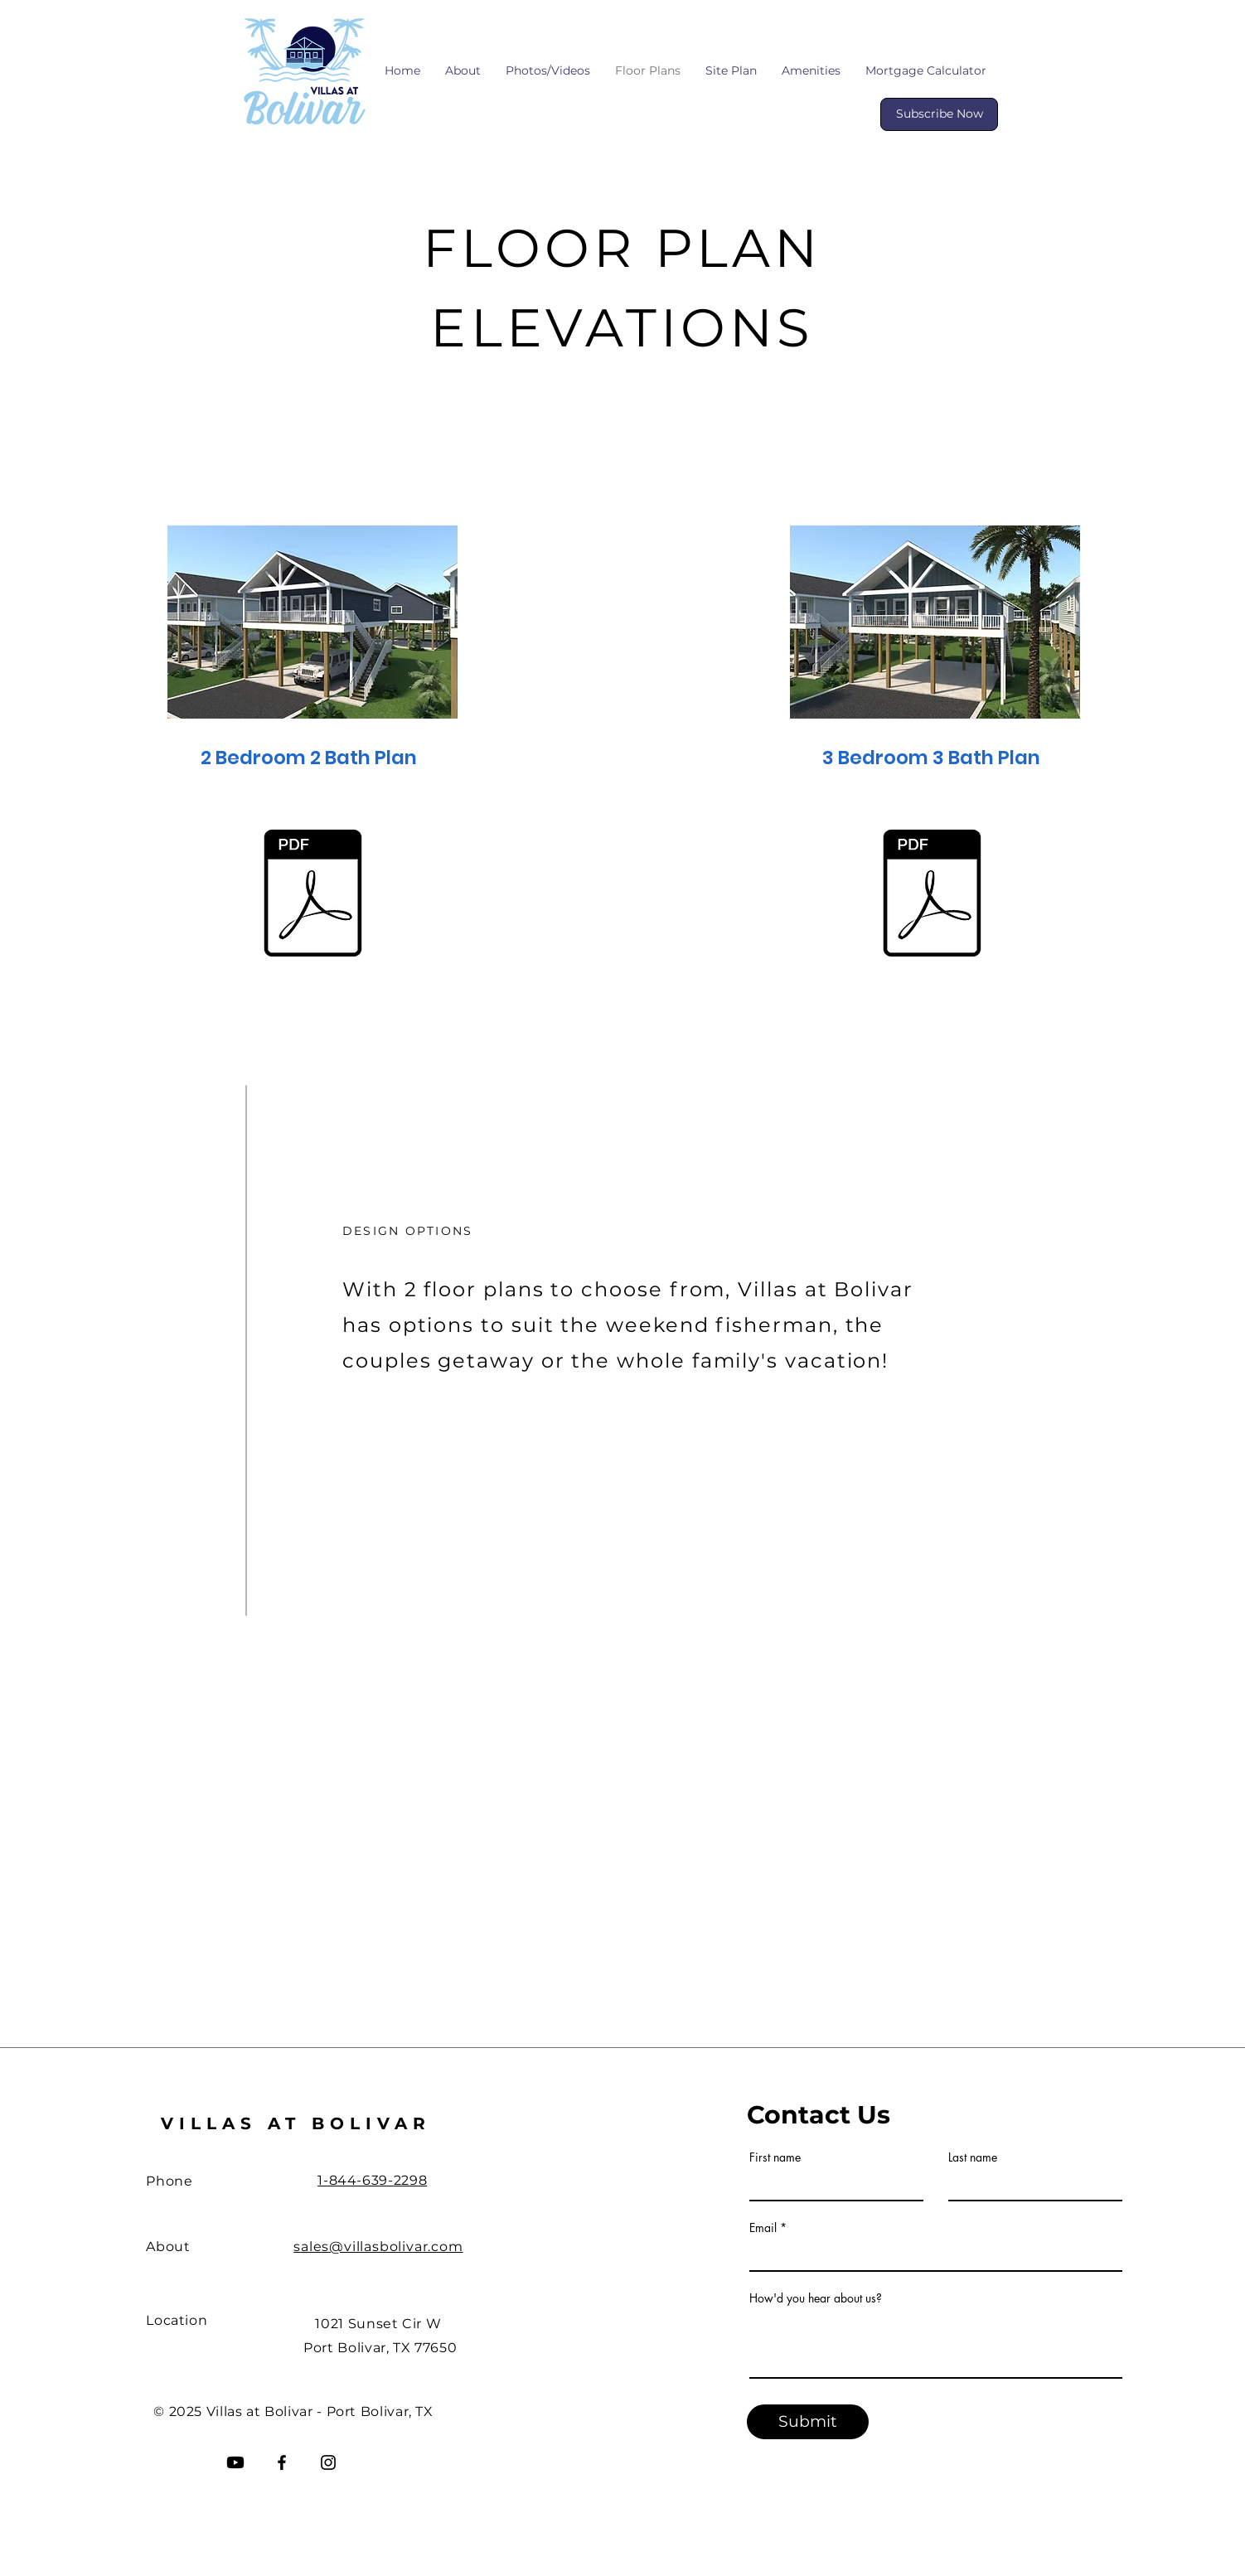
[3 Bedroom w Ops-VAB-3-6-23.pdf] (932, 896)
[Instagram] (328, 2462)
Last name (972, 2157)
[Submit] (808, 2421)
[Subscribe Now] (939, 114)
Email (763, 2228)
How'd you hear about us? (815, 2298)
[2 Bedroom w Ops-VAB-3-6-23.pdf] (312, 896)
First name (775, 2157)
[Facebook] (282, 2462)
